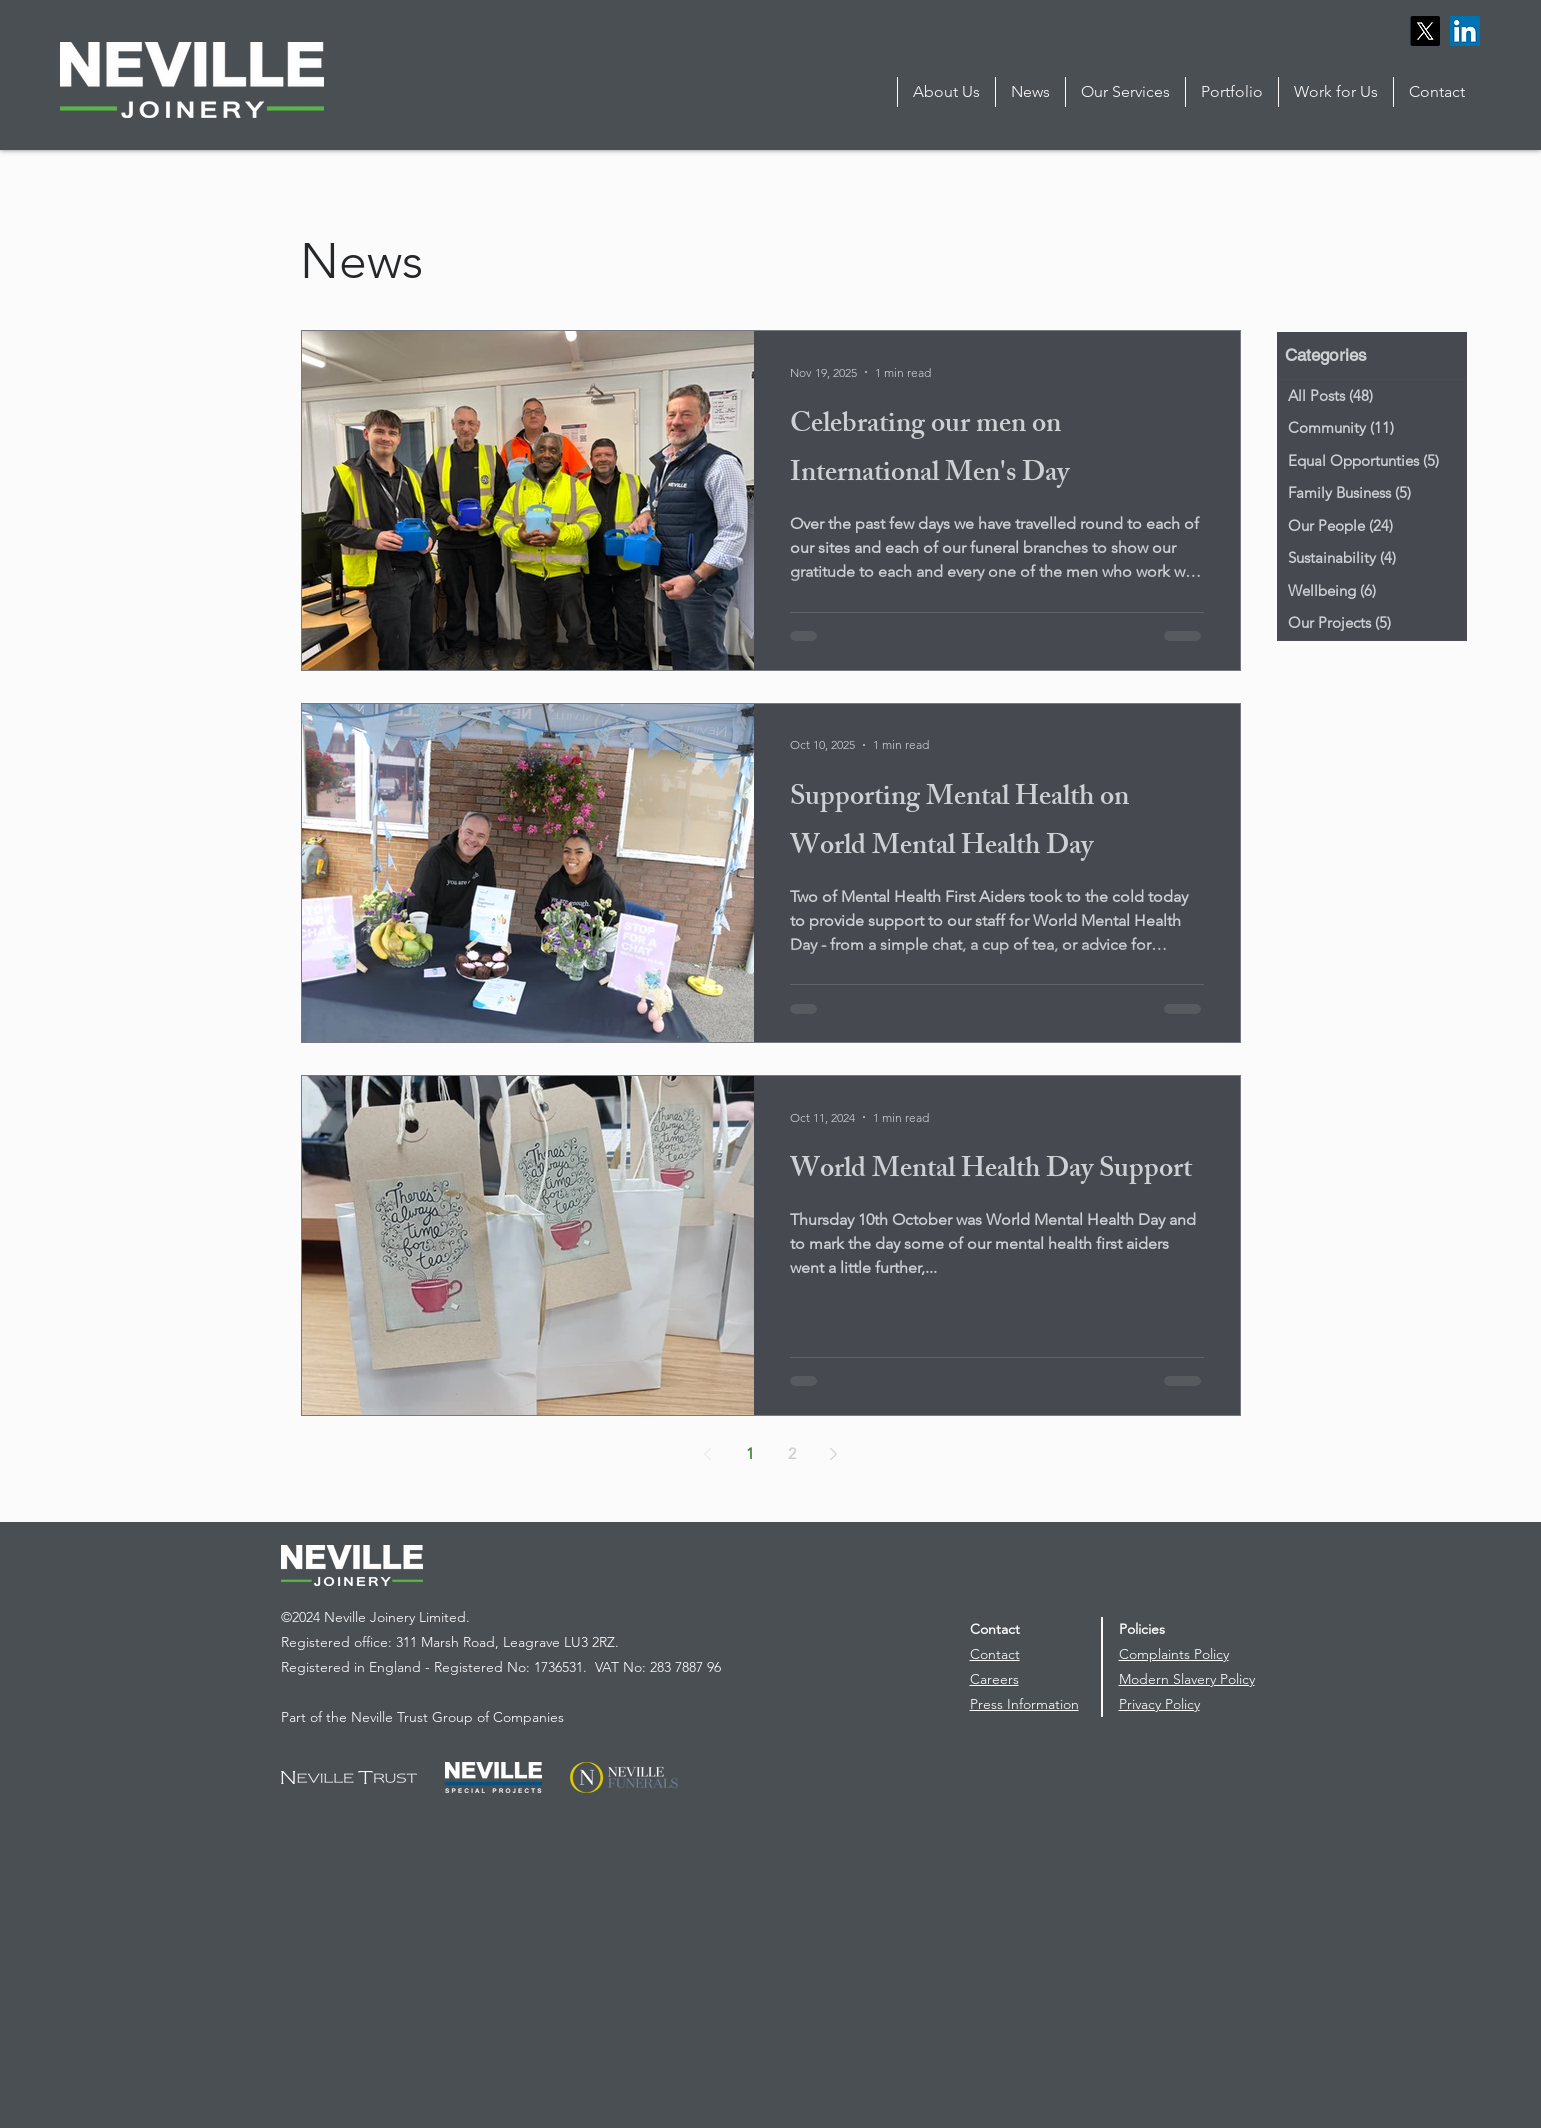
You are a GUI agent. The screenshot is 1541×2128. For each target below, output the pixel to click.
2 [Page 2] (792, 1453)
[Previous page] (708, 1454)
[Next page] (834, 1454)
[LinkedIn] (1465, 31)
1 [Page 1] (750, 1453)
